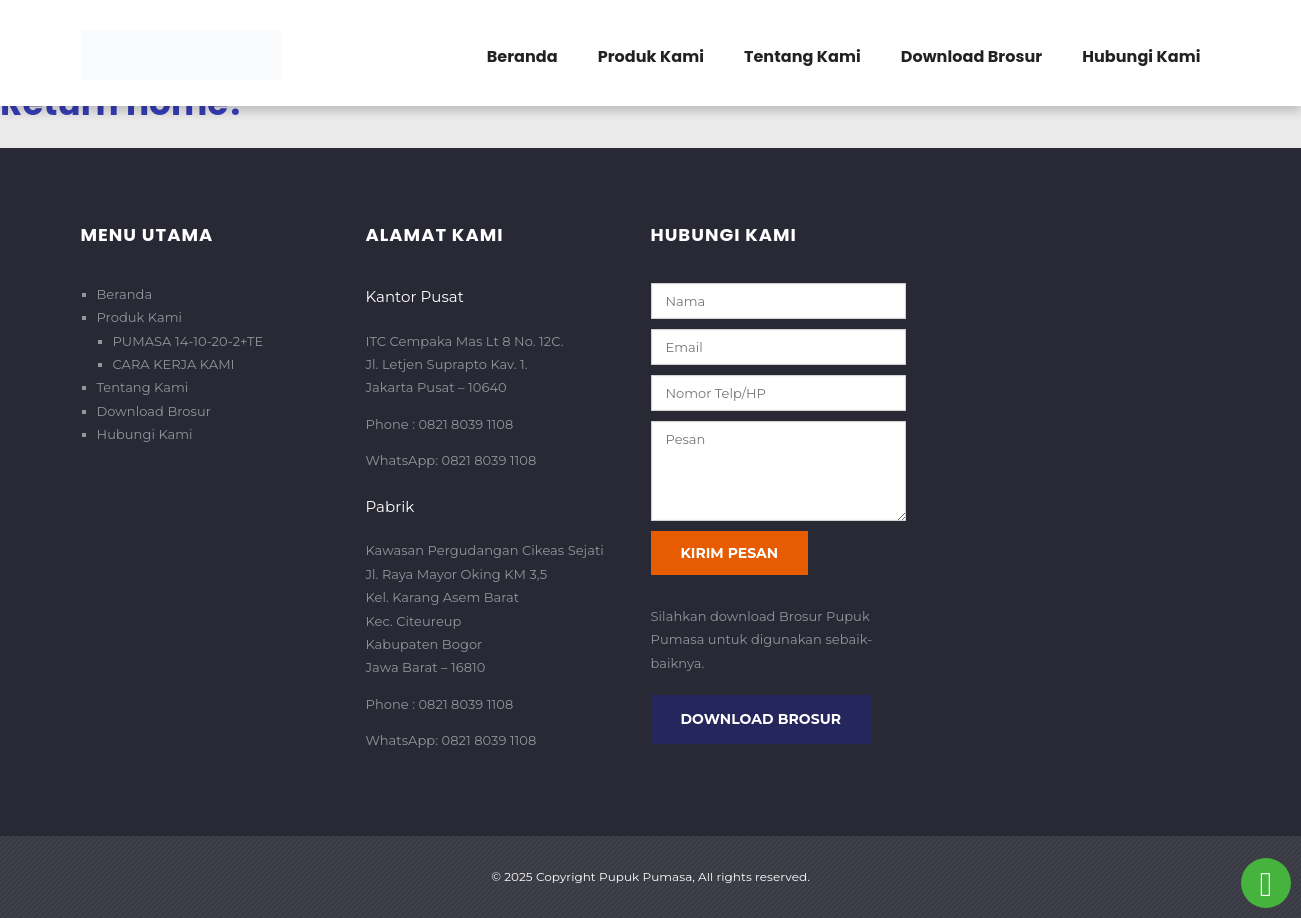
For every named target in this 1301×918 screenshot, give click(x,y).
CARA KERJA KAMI (174, 364)
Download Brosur (971, 56)
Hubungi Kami (1141, 56)
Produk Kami (651, 56)
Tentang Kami (802, 56)
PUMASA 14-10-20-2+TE (188, 341)
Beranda (522, 56)
